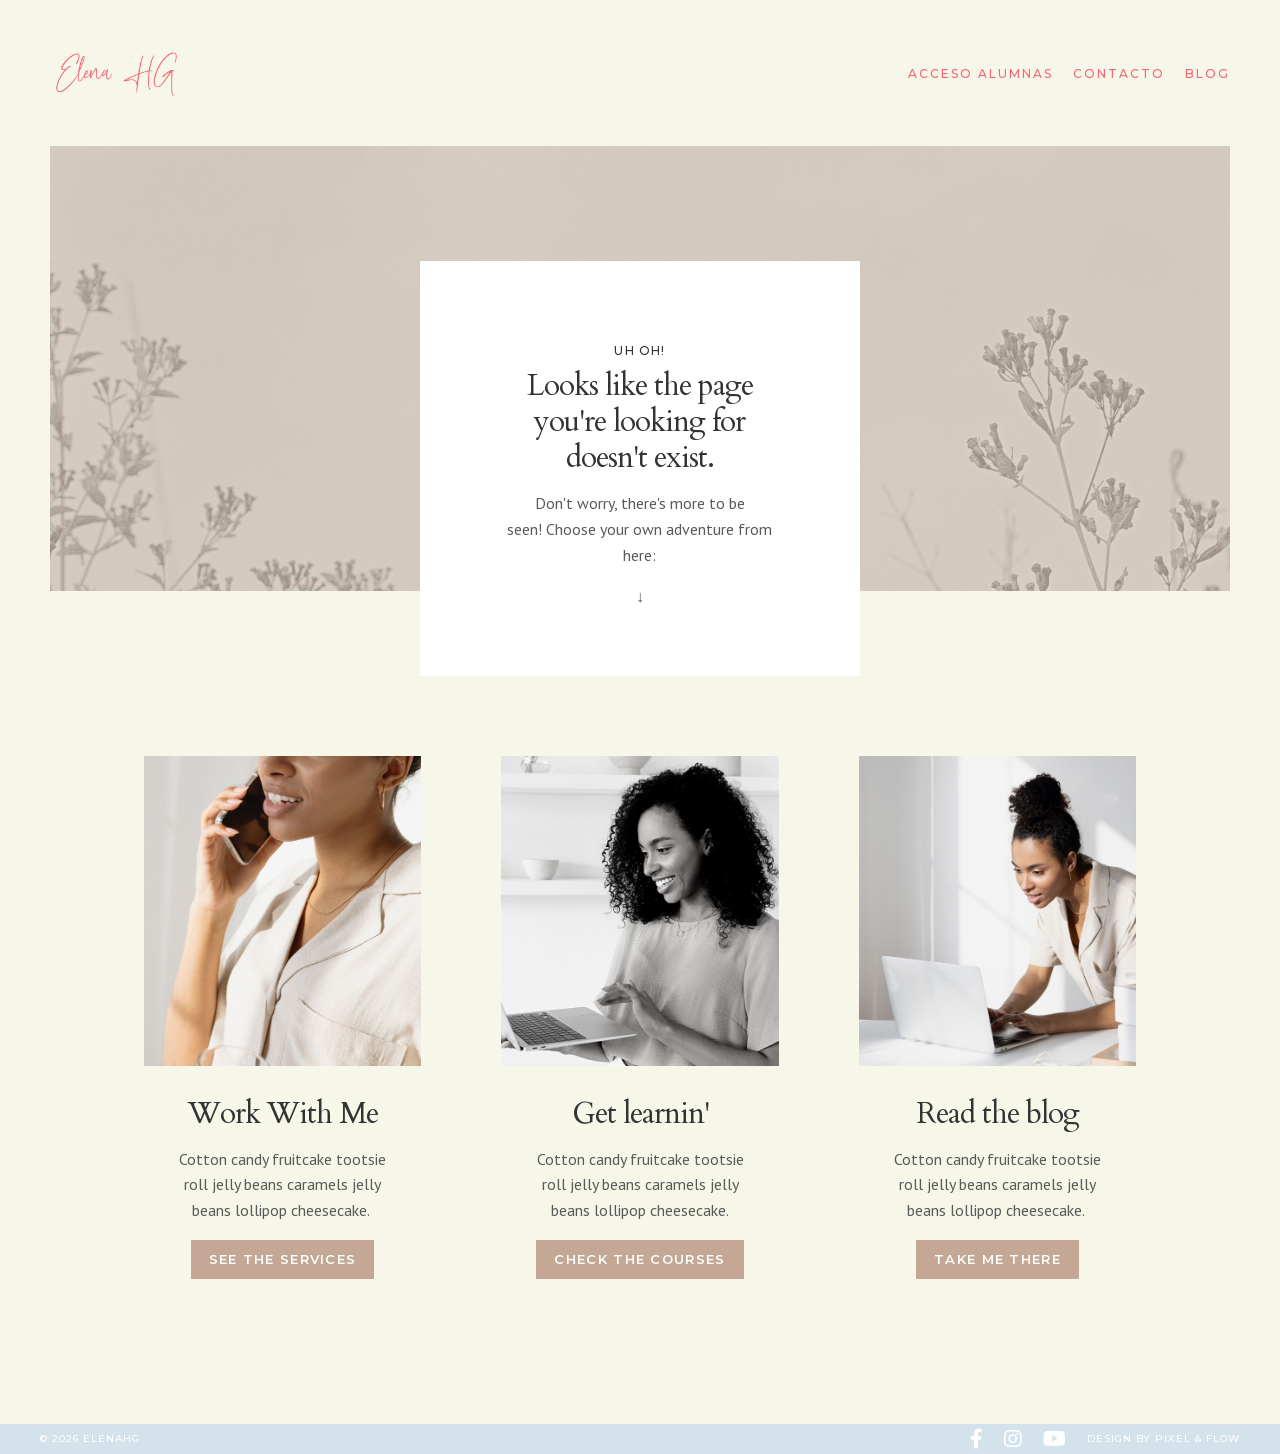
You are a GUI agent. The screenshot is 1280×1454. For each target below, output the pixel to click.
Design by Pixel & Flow (1163, 1438)
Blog (1207, 73)
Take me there (997, 1259)
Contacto (1119, 73)
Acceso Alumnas (980, 73)
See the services (283, 1259)
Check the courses (639, 1259)
